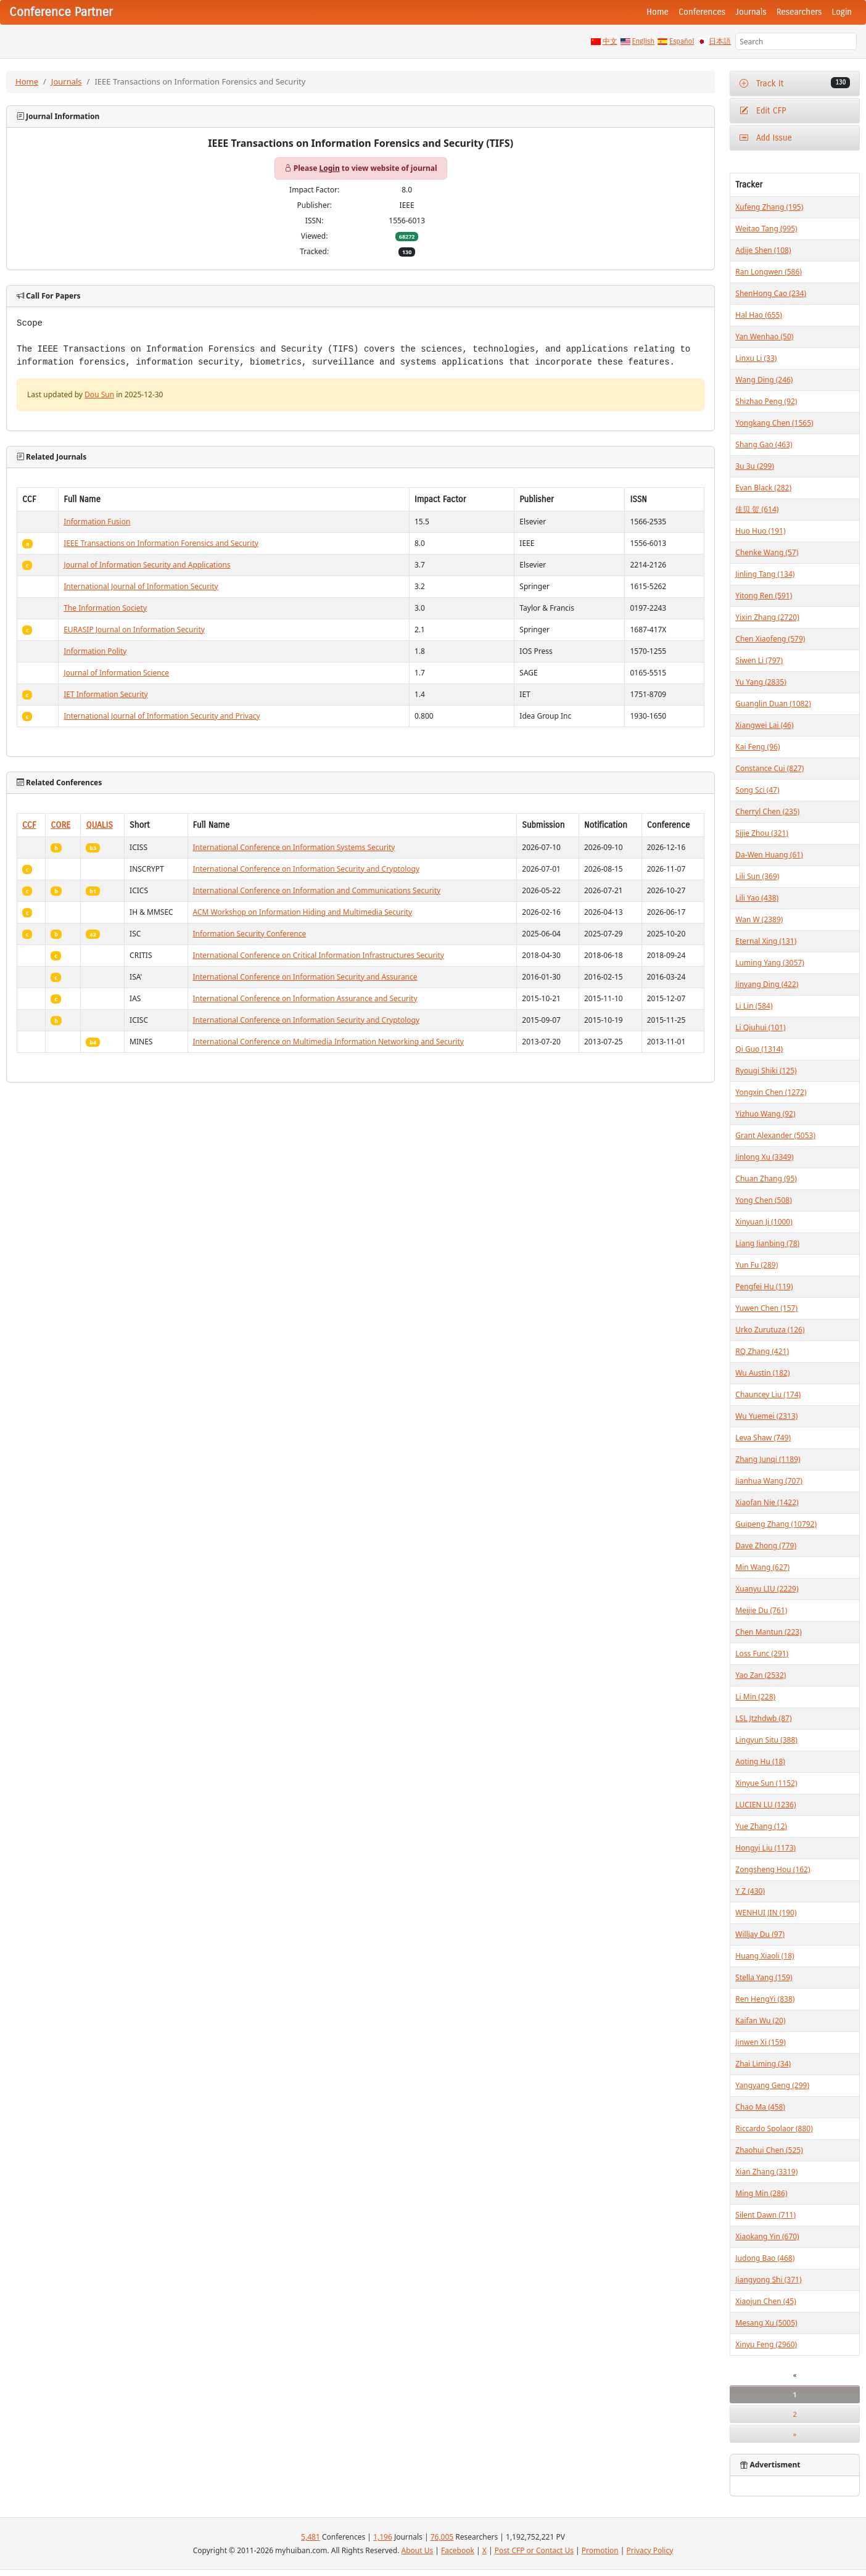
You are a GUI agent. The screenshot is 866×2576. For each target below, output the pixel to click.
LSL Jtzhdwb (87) (763, 1718)
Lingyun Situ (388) (766, 1740)
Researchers (799, 12)
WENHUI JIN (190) (765, 1912)
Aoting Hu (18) (760, 1761)
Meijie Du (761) (761, 1610)
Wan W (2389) (759, 919)
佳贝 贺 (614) (756, 509)
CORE (60, 825)
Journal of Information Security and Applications (147, 564)
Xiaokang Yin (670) (767, 2236)
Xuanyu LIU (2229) (766, 1588)
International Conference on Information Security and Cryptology (306, 869)
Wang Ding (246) (764, 379)
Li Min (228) (755, 1696)
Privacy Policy (650, 2550)
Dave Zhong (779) (765, 1545)
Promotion (600, 2550)
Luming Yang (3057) (769, 962)
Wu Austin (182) (762, 1373)
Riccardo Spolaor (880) (773, 2128)
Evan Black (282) (763, 487)
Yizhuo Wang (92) (765, 1113)
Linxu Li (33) (756, 358)
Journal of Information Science (116, 672)
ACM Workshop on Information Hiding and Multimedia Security (303, 912)
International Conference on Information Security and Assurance (305, 977)
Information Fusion (97, 521)
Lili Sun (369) (757, 876)
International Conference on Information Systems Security (294, 847)
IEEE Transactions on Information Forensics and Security (161, 543)
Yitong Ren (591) (763, 595)
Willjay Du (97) (760, 1934)
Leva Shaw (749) (763, 1437)
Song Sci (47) (757, 790)
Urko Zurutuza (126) (769, 1329)
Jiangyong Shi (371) (768, 2279)
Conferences (701, 12)
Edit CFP (763, 110)
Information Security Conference (250, 933)
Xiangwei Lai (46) (764, 725)
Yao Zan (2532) (760, 1675)
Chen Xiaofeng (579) (770, 639)
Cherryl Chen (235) (767, 811)
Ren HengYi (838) (764, 1999)
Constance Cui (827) (769, 768)
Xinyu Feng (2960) (766, 2344)
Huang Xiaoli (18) (764, 1956)
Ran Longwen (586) (768, 271)
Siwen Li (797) (759, 660)
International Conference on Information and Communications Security (317, 890)
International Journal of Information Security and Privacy (162, 716)
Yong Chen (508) (763, 1200)
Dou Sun (99, 394)
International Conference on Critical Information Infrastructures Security (318, 955)
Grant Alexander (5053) (775, 1135)
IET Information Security (106, 694)
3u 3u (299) (754, 466)
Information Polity (95, 651)
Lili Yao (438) (756, 898)
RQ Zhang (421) (762, 1351)
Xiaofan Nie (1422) (766, 1502)
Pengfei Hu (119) (764, 1286)
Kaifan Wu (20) (760, 2020)
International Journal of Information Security (141, 586)
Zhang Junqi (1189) (767, 1459)
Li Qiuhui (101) (760, 1027)
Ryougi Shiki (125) (765, 1070)
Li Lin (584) (753, 1006)
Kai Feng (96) (757, 746)
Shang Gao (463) (763, 444)
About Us (418, 2550)
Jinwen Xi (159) (760, 2042)
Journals (750, 12)
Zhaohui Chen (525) (768, 2150)
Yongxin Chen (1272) (770, 1092)
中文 (610, 41)
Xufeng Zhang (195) (769, 207)
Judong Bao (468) (764, 2258)
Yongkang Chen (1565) (774, 423)
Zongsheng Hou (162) (772, 1869)
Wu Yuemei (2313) (766, 1416)
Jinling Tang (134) (764, 574)
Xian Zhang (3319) (766, 2171)
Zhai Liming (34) (763, 2063)
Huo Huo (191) (760, 531)
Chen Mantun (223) (768, 1632)
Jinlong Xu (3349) (764, 1157)
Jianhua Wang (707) (768, 1481)
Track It (795, 83)
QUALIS (99, 825)
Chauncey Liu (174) (768, 1394)
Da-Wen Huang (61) (768, 854)
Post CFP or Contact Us (534, 2550)
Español (681, 41)
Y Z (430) (750, 1891)
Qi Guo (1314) (759, 1049)
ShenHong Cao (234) (770, 293)
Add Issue (766, 138)
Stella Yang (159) (763, 1977)
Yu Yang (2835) (760, 682)
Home (657, 12)
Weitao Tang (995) (766, 228)
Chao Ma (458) (760, 2107)
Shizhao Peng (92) (766, 401)
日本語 (720, 41)
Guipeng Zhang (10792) (776, 1524)
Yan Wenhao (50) (764, 336)
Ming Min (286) (761, 2193)
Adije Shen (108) (763, 250)
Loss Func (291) (761, 1653)
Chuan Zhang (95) (766, 1178)
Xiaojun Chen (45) (765, 2301)
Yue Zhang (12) (761, 1826)
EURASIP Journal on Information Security (134, 629)
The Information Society (105, 608)
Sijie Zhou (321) (761, 833)
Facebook (457, 2550)
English (643, 41)
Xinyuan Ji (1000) (764, 1221)
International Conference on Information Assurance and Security (305, 998)
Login (842, 12)
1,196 (382, 2537)
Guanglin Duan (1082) (773, 703)
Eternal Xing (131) (765, 941)
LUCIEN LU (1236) (765, 1804)
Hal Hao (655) (758, 315)
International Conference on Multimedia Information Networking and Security (328, 1041)
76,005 (442, 2537)
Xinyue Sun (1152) (766, 1783)
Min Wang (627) (762, 1567)
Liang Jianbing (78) (767, 1243)
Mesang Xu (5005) (766, 2323)
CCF (29, 825)
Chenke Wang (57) (766, 552)
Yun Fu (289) (756, 1265)
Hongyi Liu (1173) (765, 1848)
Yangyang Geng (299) (772, 2085)
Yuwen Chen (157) (766, 1308)
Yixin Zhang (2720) (767, 617)
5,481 (310, 2537)
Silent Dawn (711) (765, 2215)
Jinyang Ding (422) (766, 984)
